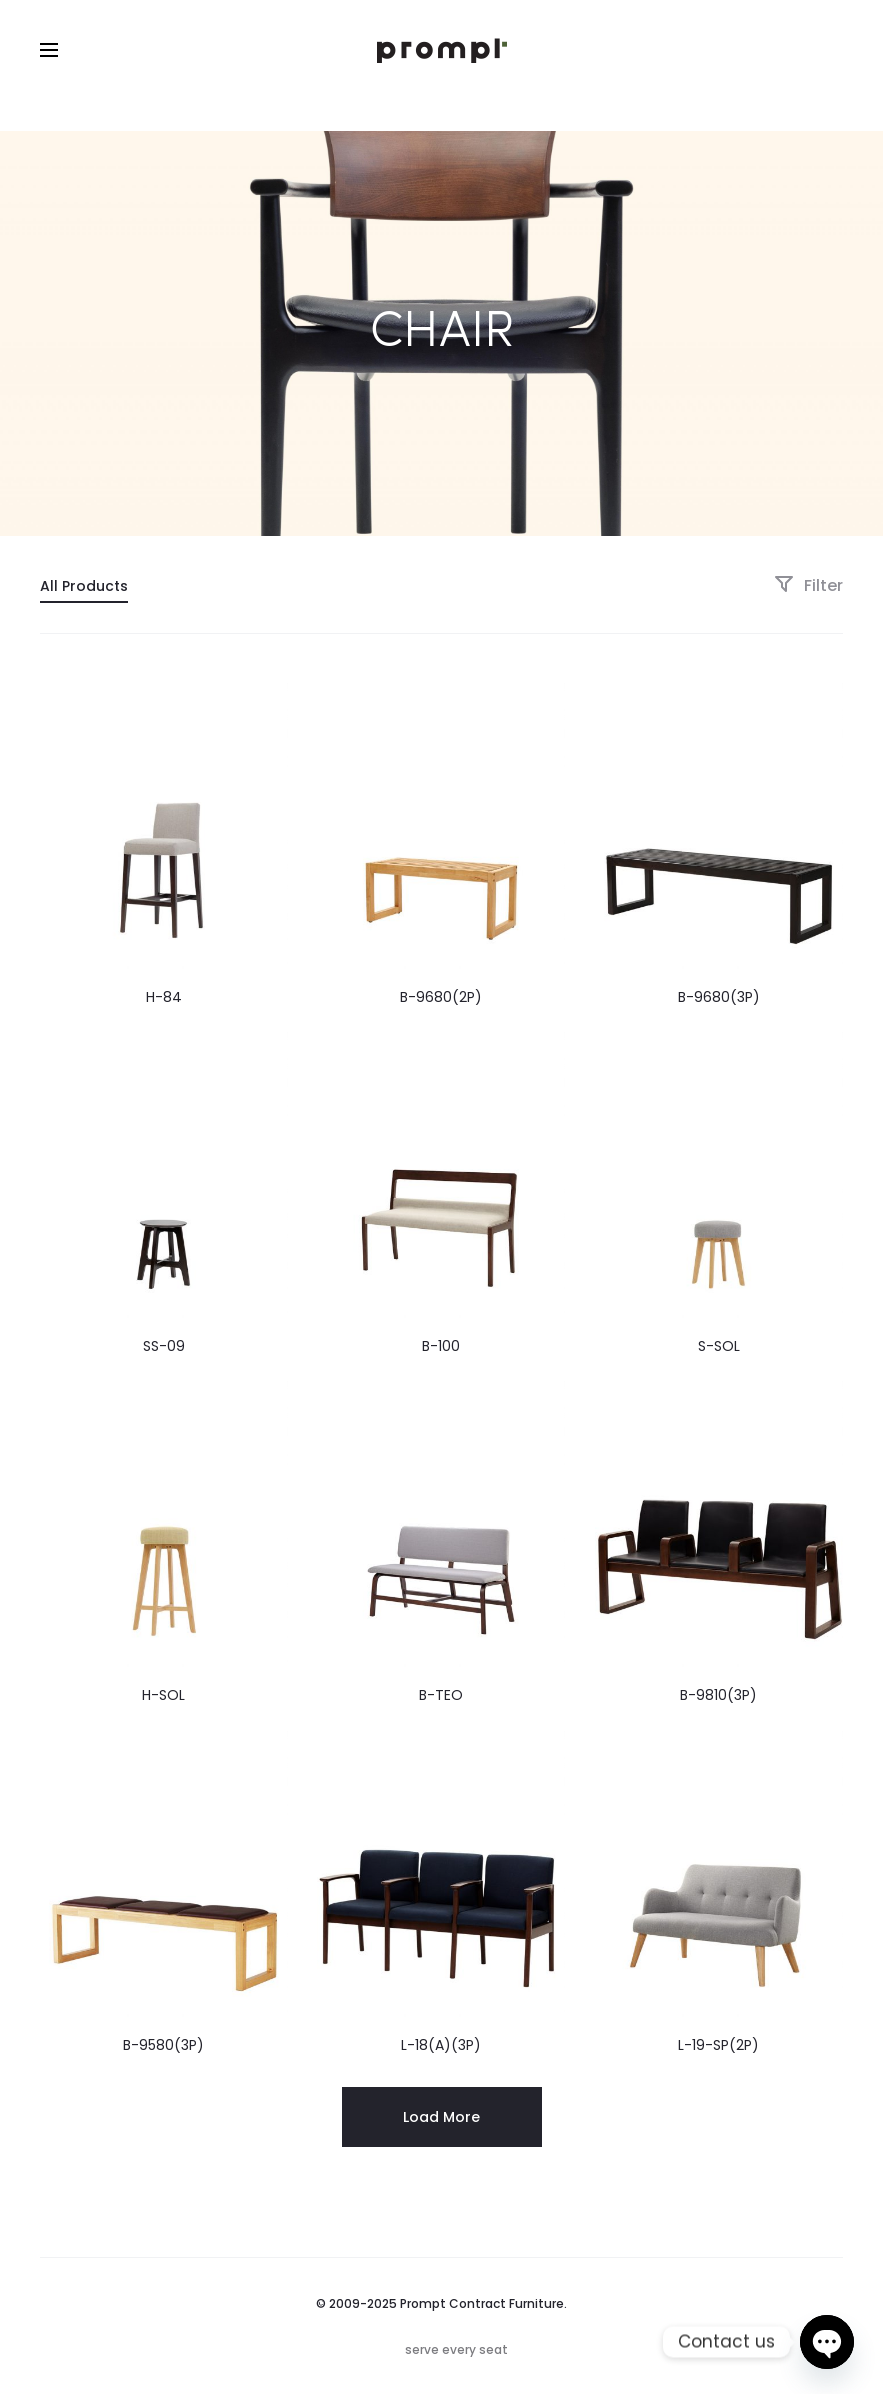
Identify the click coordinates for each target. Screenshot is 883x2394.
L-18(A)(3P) (441, 2045)
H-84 (164, 997)
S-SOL (719, 1346)
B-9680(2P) (441, 997)
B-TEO (441, 1695)
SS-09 (164, 1346)
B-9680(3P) (719, 997)
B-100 (441, 1346)
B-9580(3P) (163, 2045)
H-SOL (163, 1695)
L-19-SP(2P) (718, 2045)
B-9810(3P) (718, 1695)
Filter (808, 585)
